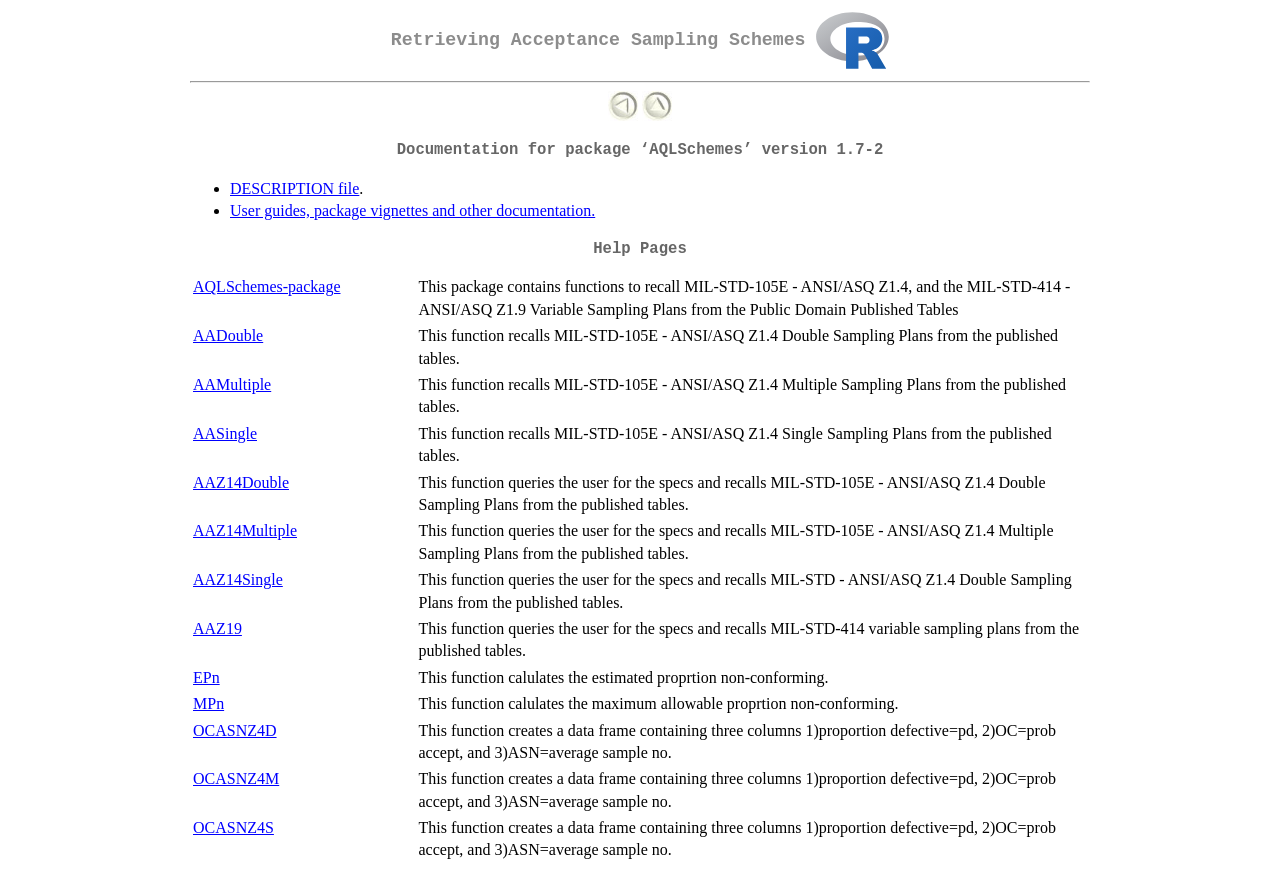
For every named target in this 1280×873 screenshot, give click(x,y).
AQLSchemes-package (267, 286)
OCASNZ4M (236, 778)
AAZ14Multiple (245, 530)
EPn (206, 677)
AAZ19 (217, 628)
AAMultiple (232, 384)
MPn (208, 703)
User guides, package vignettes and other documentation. (412, 210)
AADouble (228, 335)
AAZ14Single (238, 579)
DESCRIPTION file (294, 188)
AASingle (225, 433)
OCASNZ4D (235, 730)
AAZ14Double (241, 482)
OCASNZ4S (233, 827)
